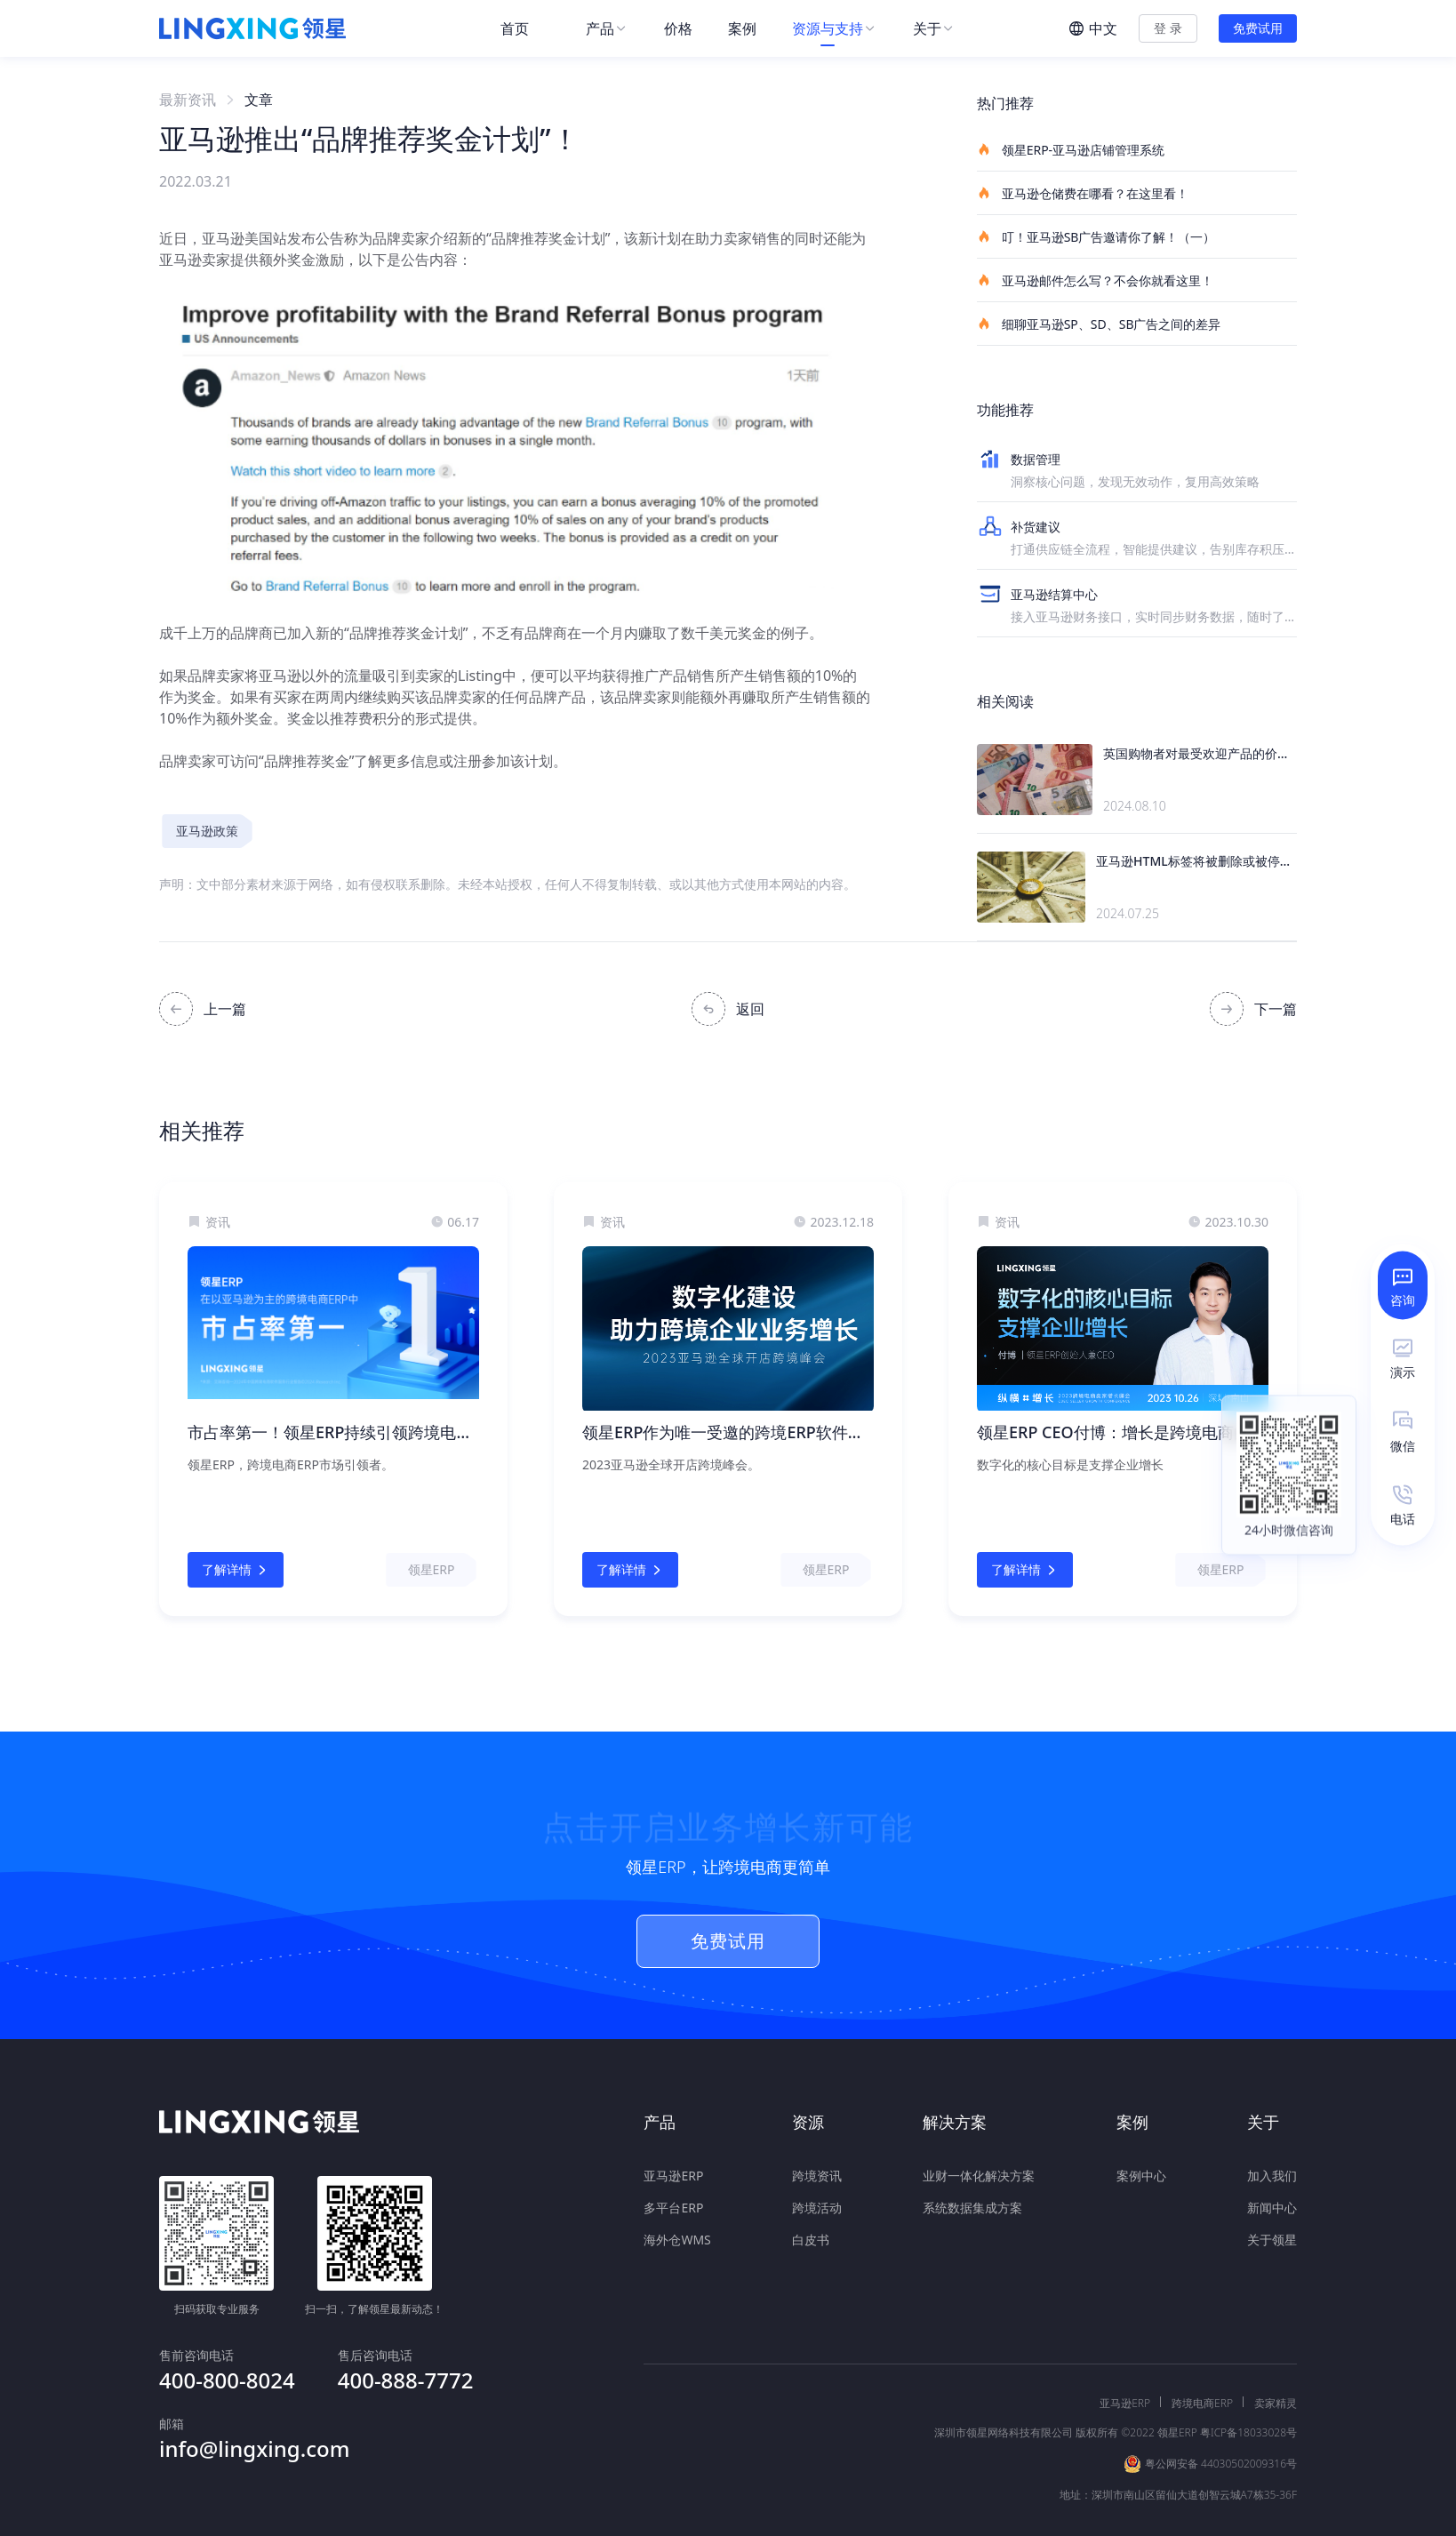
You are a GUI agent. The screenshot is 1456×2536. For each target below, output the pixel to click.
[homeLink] (252, 28)
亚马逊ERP (673, 2170)
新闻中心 (1272, 2202)
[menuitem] (525, 28)
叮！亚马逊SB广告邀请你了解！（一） (1096, 236)
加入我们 (1272, 2170)
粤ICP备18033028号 (1248, 2384)
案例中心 (1141, 2170)
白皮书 (810, 2234)
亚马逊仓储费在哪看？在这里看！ (1082, 193)
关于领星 (1272, 2234)
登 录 (1168, 28)
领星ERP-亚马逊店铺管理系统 (1070, 149)
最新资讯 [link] (187, 99)
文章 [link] (258, 99)
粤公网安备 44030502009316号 (1221, 2415)
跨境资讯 (817, 2170)
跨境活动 (817, 2202)
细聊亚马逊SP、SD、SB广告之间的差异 (1099, 323)
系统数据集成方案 (972, 2202)
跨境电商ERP (1202, 2355)
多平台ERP (673, 2202)
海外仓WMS (677, 2234)
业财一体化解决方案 (979, 2170)
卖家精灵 (1275, 2355)
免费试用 (1258, 28)
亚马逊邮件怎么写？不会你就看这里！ (1095, 280)
